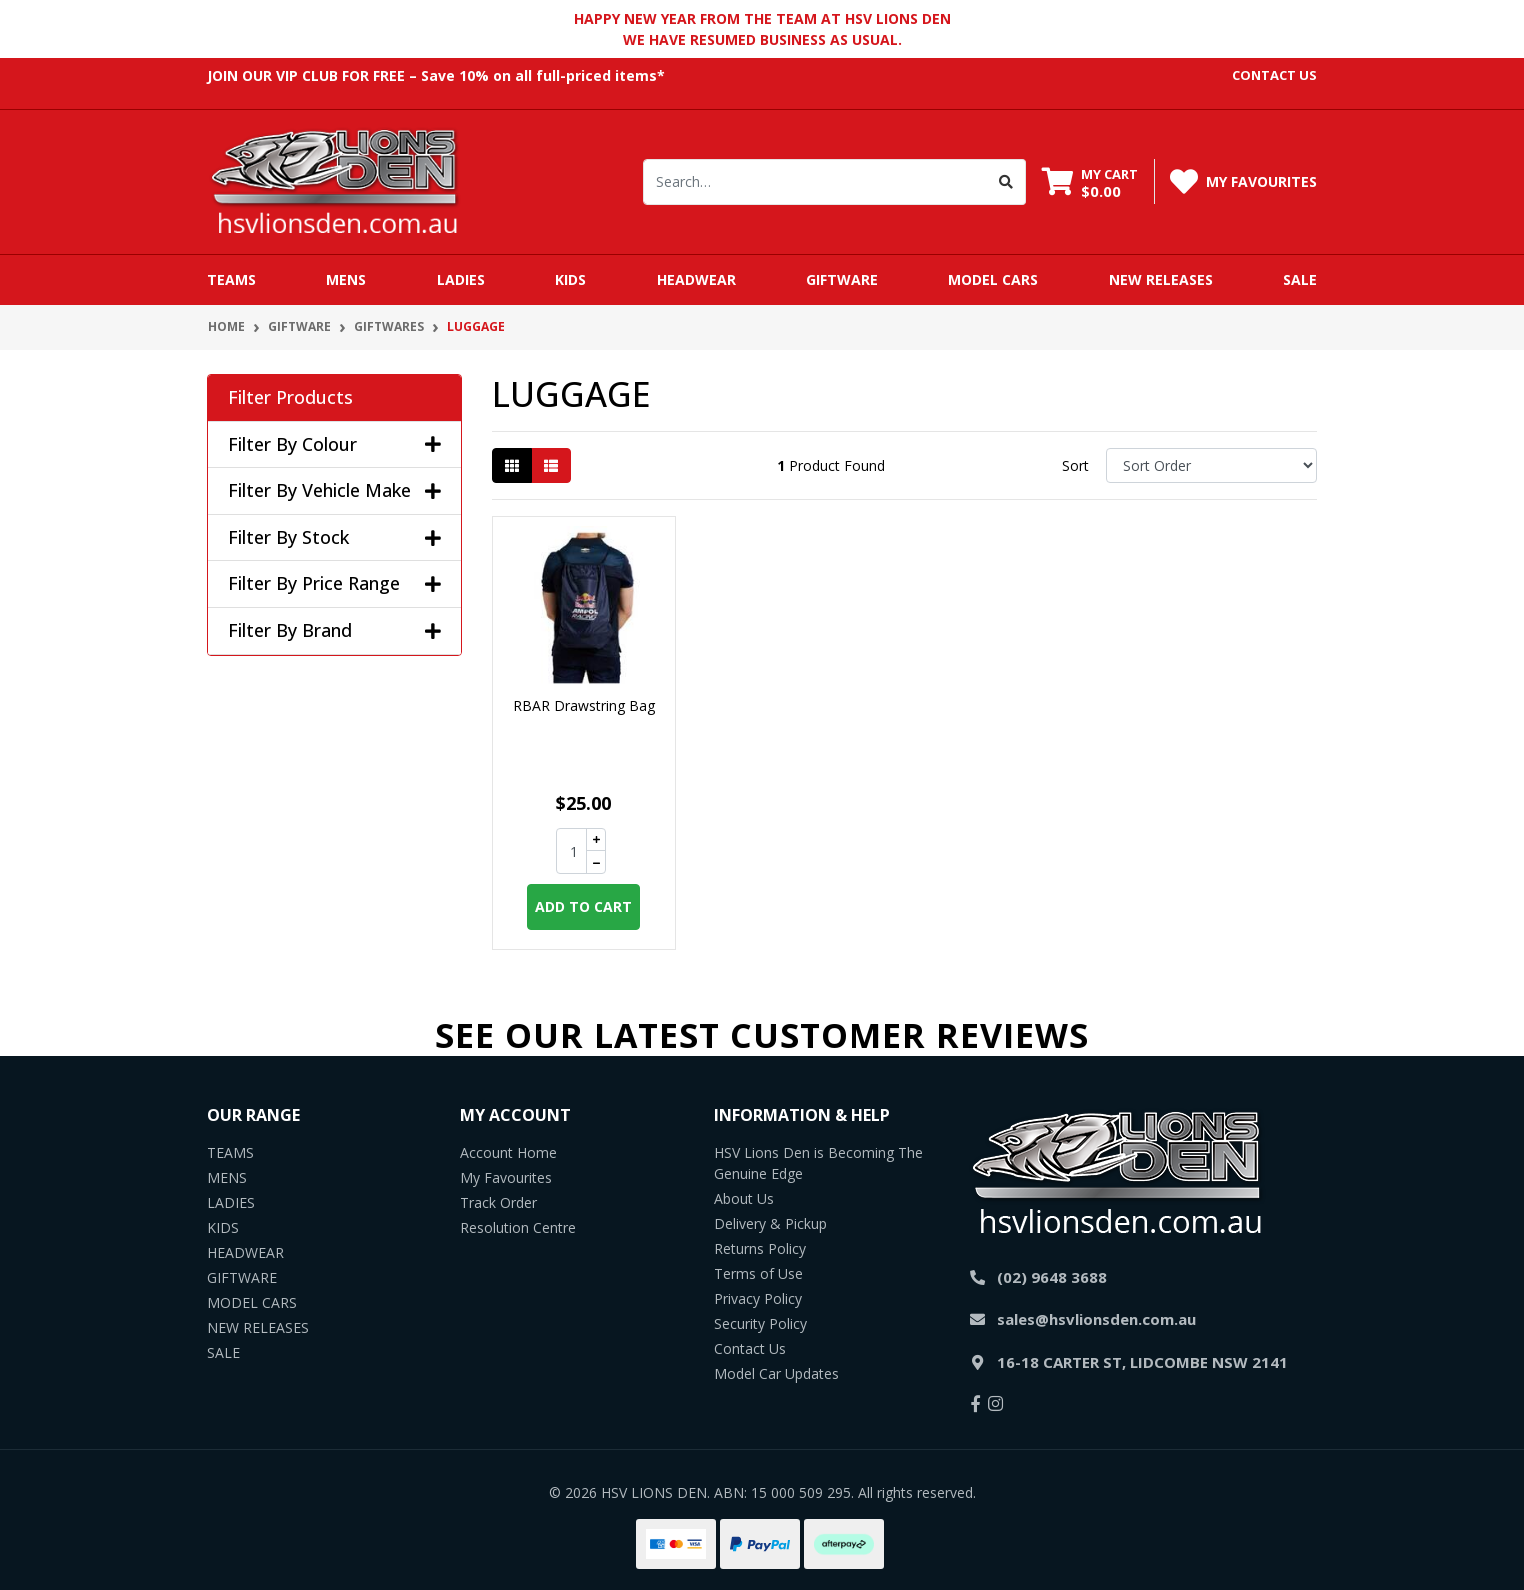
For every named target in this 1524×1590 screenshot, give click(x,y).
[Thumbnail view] (512, 465)
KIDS (223, 1227)
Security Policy (760, 1323)
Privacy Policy (758, 1298)
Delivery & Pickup (770, 1223)
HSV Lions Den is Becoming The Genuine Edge (818, 1163)
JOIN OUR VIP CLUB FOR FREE (306, 75)
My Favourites (506, 1177)
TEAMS (230, 1152)
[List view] (551, 465)
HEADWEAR (245, 1252)
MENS (227, 1177)
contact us (1274, 75)
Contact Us (750, 1348)
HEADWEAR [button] (696, 279)
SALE (1300, 279)
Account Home (508, 1152)
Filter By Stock (334, 538)
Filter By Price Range (334, 584)
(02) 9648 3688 (1052, 1277)
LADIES (231, 1202)
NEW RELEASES (1161, 279)
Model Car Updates (776, 1373)
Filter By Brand (334, 631)
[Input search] (815, 182)
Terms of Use (758, 1273)
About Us (744, 1198)
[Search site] (1006, 182)
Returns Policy (760, 1248)
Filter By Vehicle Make (334, 491)
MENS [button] (346, 279)
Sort (1075, 465)
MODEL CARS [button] (993, 279)
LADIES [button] (461, 279)
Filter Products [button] (290, 398)
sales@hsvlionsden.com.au (1096, 1319)
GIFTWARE (242, 1277)
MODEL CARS (252, 1302)
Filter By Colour (334, 445)
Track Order (498, 1202)
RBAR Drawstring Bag (584, 705)
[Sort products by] (1211, 465)
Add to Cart (583, 906)
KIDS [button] (570, 279)
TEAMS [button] (231, 279)
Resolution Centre (518, 1227)
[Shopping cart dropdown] (1090, 182)
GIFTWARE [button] (842, 279)
